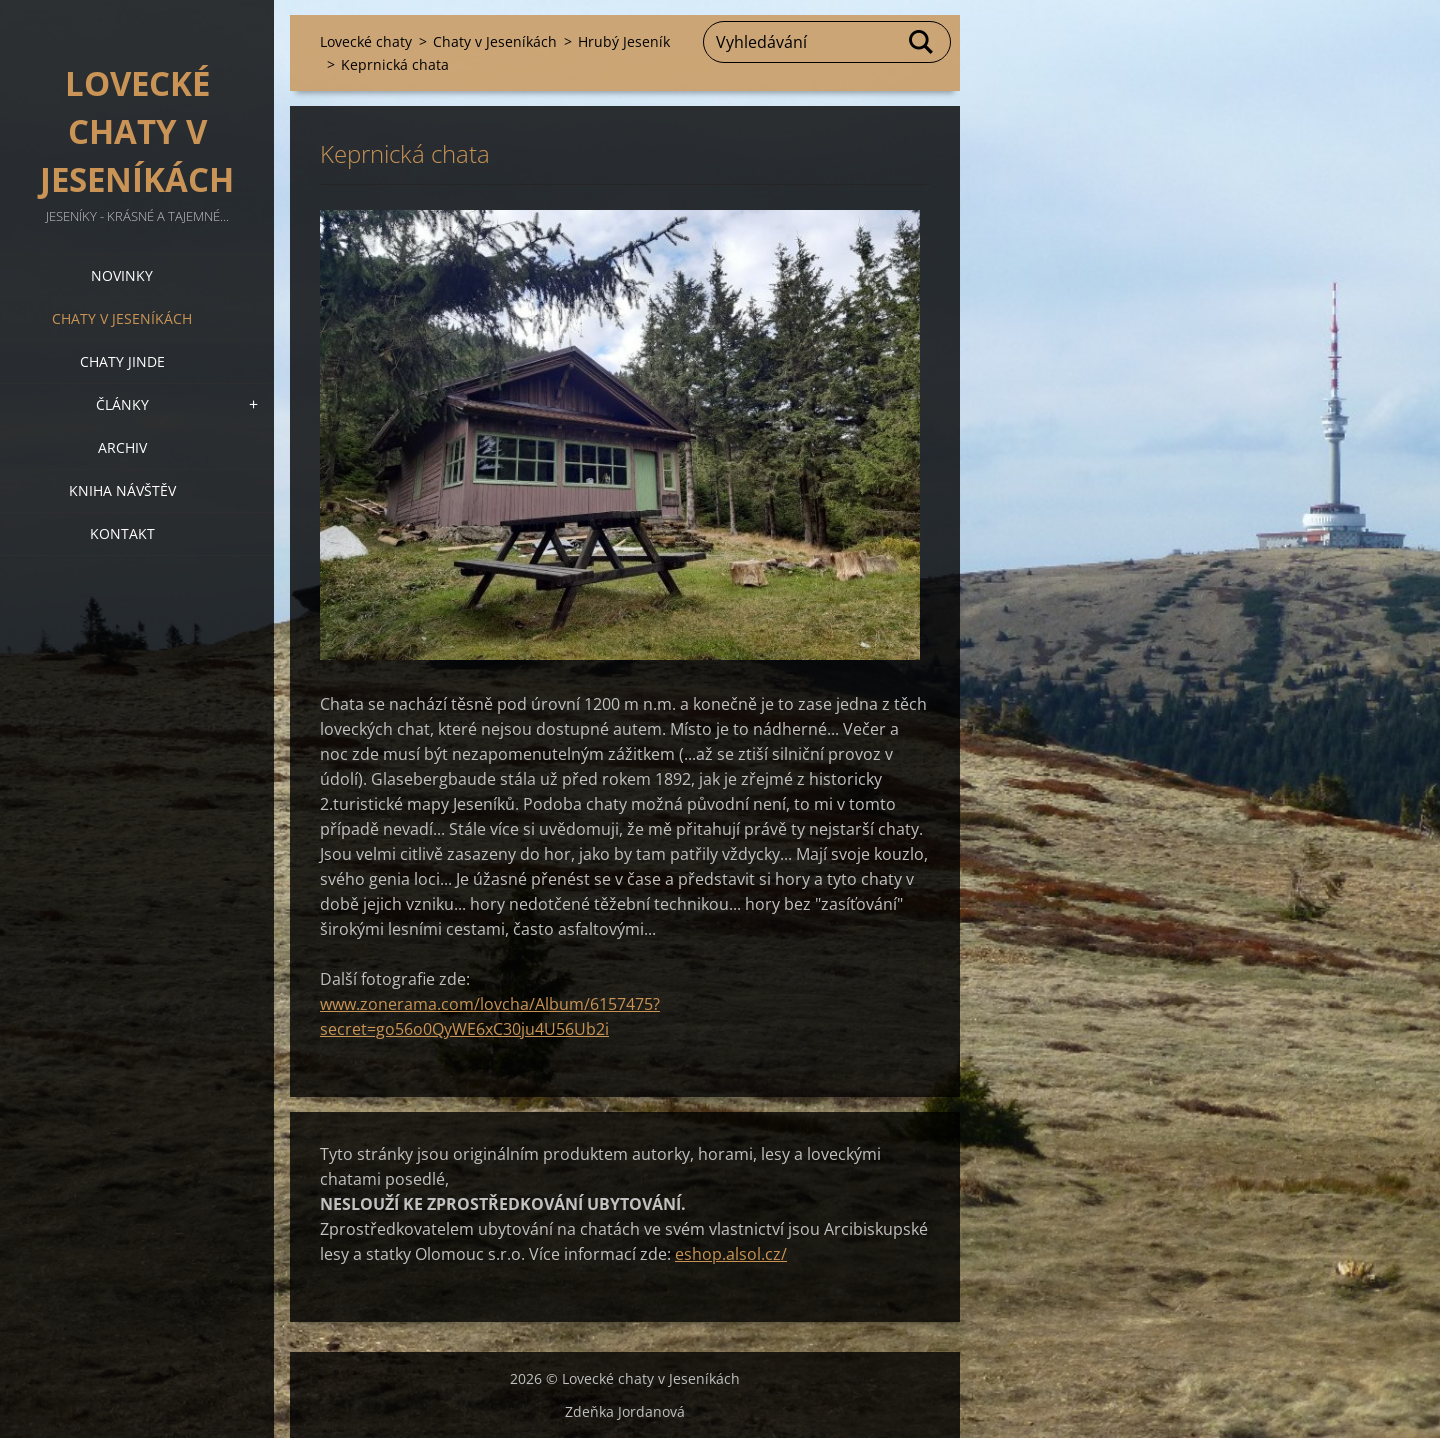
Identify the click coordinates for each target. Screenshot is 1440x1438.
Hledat (922, 42)
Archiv (122, 447)
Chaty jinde (122, 361)
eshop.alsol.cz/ (731, 1254)
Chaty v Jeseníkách (122, 318)
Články (122, 404)
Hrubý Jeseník (624, 41)
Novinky (122, 275)
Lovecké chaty (366, 41)
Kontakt (122, 533)
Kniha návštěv (122, 490)
